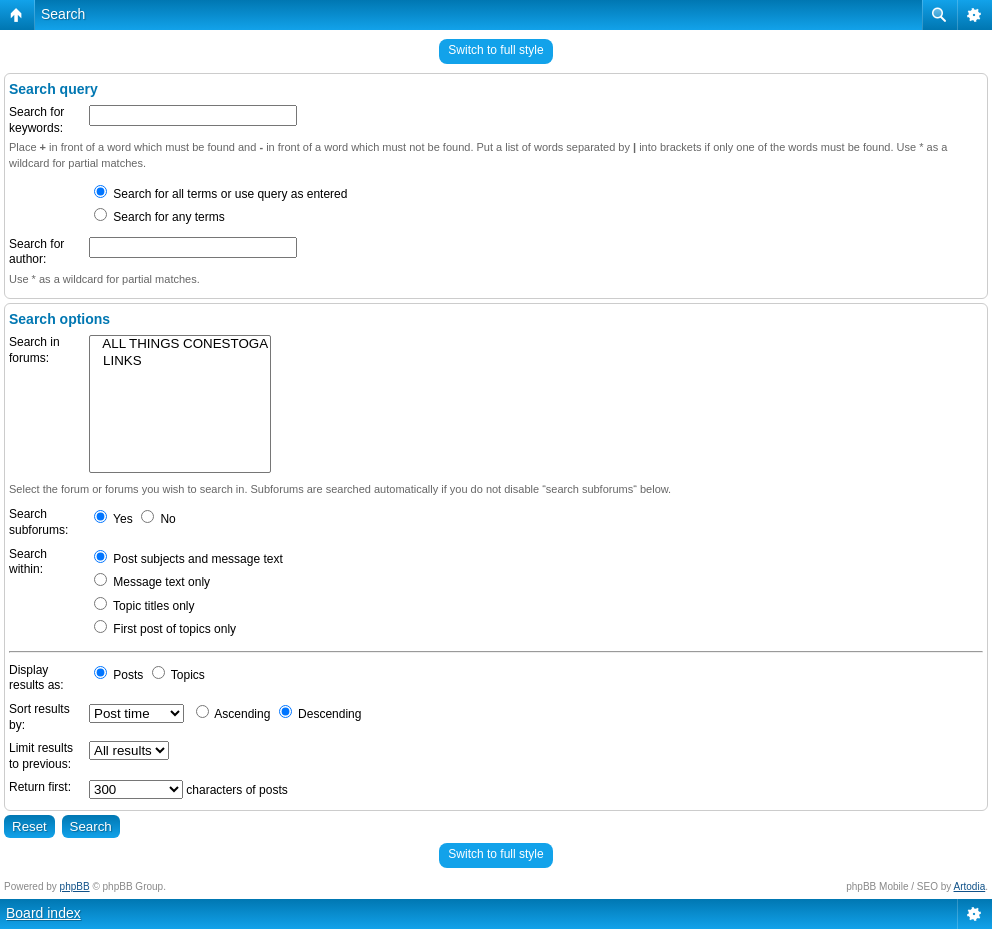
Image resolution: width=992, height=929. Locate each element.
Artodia (970, 886)
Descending (320, 714)
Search (63, 14)
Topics (178, 675)
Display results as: (36, 678)
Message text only (152, 582)
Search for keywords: (36, 120)
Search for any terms (159, 217)
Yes (113, 519)
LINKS (180, 361)
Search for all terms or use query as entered (220, 194)
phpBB (75, 886)
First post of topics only (165, 629)
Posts (118, 675)
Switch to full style (495, 50)
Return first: (40, 787)
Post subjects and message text (188, 559)
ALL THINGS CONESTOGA (180, 344)
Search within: (28, 562)
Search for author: (36, 252)
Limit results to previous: (41, 756)
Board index (43, 913)
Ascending (233, 714)
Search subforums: (38, 522)
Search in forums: (34, 350)
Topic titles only (144, 606)
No (158, 519)
